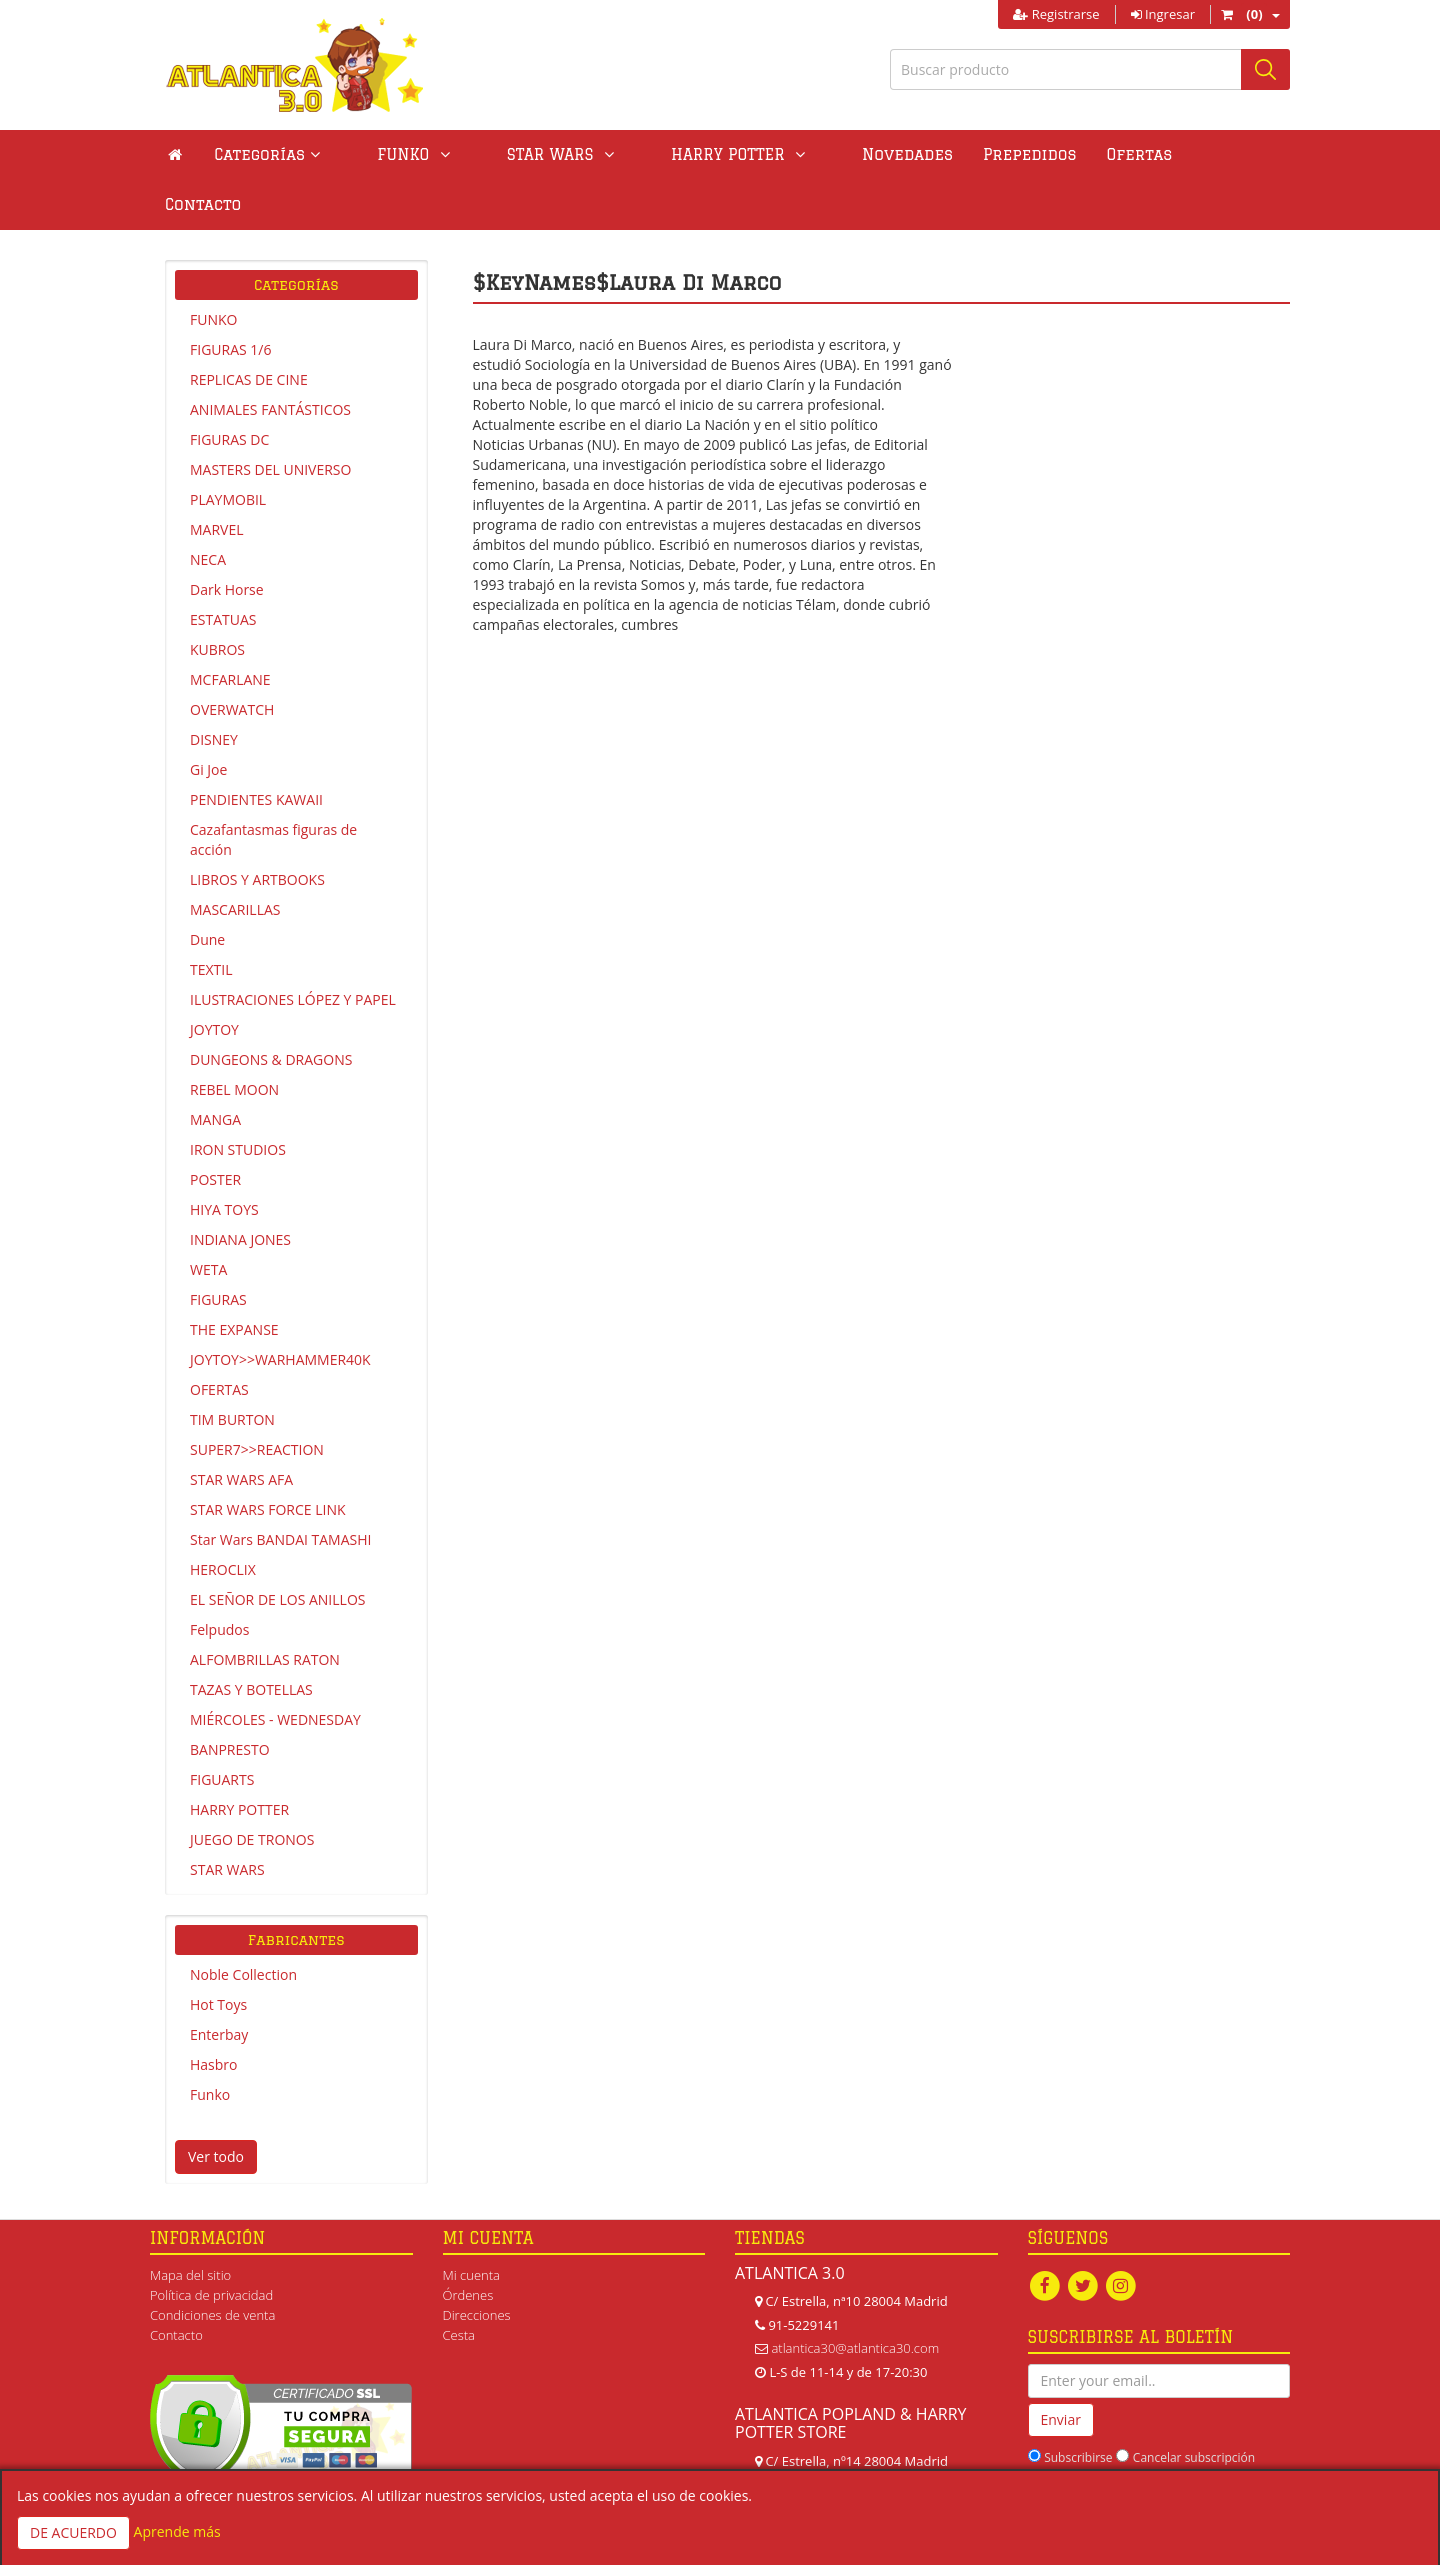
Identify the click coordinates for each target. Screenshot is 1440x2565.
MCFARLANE (230, 629)
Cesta (459, 2285)
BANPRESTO (230, 1699)
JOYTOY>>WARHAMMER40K (280, 1309)
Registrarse (1056, 14)
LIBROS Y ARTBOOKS (257, 829)
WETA (208, 1219)
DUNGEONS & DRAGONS (271, 1009)
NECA (208, 509)
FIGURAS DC (229, 389)
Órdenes (468, 2245)
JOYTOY (214, 979)
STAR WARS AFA (241, 1429)
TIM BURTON (232, 1369)
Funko (210, 2044)
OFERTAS (219, 1339)
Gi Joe (208, 719)
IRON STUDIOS (238, 1099)
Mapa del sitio (190, 2225)
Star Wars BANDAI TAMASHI (280, 1489)
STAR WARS (227, 1819)
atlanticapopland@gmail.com (855, 2458)
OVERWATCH (232, 659)
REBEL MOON (234, 1039)
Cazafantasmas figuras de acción (273, 789)
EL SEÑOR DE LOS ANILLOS (277, 1549)
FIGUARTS (222, 1729)
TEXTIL (211, 919)
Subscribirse (1078, 2407)
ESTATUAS (223, 569)
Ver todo (216, 2106)
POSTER (215, 1129)
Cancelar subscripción (1194, 2407)
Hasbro (213, 2014)
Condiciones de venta (212, 2265)
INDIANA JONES (240, 1189)
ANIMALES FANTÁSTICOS (270, 359)
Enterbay (219, 1984)
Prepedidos (921, 154)
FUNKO (213, 269)
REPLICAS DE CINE (249, 329)
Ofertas (1031, 154)
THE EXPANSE (234, 1279)
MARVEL (217, 479)
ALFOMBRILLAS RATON (265, 1609)
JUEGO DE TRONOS (252, 1789)
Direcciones (477, 2265)
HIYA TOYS (224, 1159)
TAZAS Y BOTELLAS (251, 1639)
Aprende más (177, 2531)
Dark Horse (227, 539)
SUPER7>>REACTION (257, 1399)
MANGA (215, 1069)
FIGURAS (218, 1249)
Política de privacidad (211, 2245)
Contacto (1131, 154)
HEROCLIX (223, 1519)
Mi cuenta (471, 2225)
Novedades (798, 154)
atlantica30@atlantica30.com (855, 2298)
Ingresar (1163, 14)
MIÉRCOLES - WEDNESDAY (275, 1669)
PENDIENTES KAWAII (256, 749)
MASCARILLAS (235, 859)
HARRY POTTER (239, 1759)
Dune (207, 889)
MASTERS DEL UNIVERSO (270, 419)
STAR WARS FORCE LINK (268, 1459)
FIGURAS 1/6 (230, 299)
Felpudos (219, 1579)
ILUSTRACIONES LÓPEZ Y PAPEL (293, 949)
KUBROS (217, 599)
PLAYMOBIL (228, 449)
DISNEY (214, 689)
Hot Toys (218, 1954)
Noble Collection (243, 1924)
